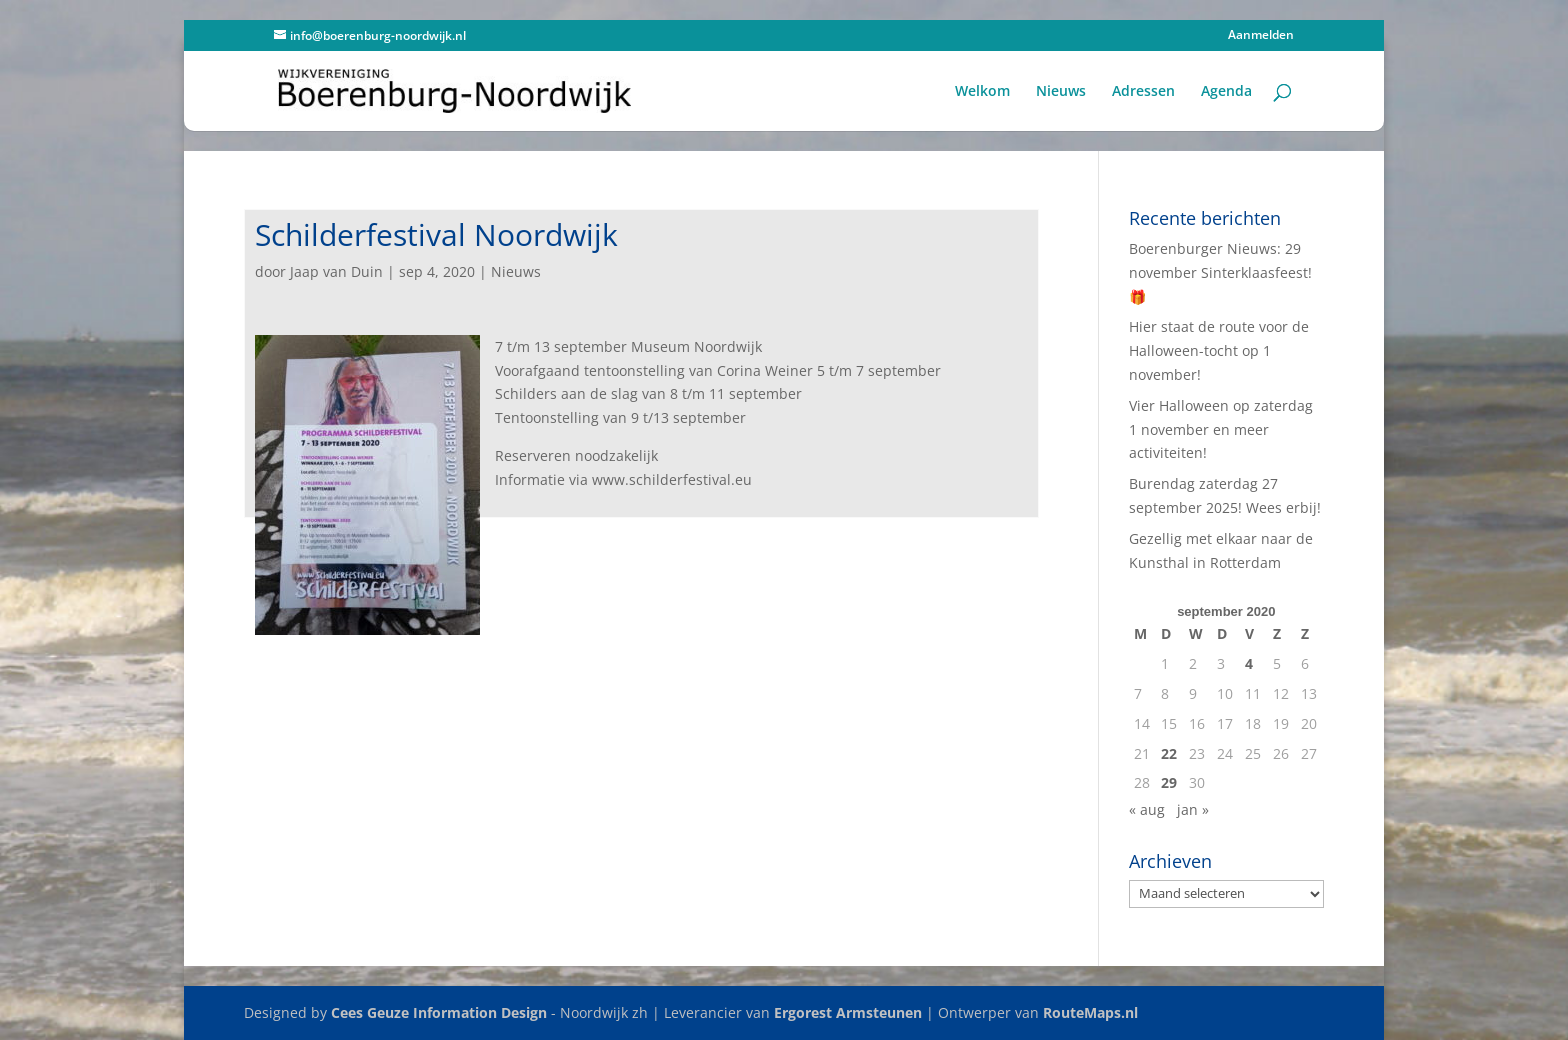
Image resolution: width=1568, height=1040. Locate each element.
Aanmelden (1261, 36)
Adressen (1143, 92)
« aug (1147, 809)
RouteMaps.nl (1090, 1012)
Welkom (982, 92)
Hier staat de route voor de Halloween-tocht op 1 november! (1219, 350)
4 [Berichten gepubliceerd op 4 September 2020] (1249, 663)
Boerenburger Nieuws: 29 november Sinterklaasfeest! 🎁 (1220, 272)
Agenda (1226, 92)
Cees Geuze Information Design (439, 1012)
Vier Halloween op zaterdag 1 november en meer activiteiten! (1221, 429)
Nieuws (1061, 92)
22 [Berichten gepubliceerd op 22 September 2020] (1169, 753)
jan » (1193, 809)
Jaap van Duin (336, 271)
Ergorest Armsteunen (848, 1012)
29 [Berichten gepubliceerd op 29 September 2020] (1169, 782)
